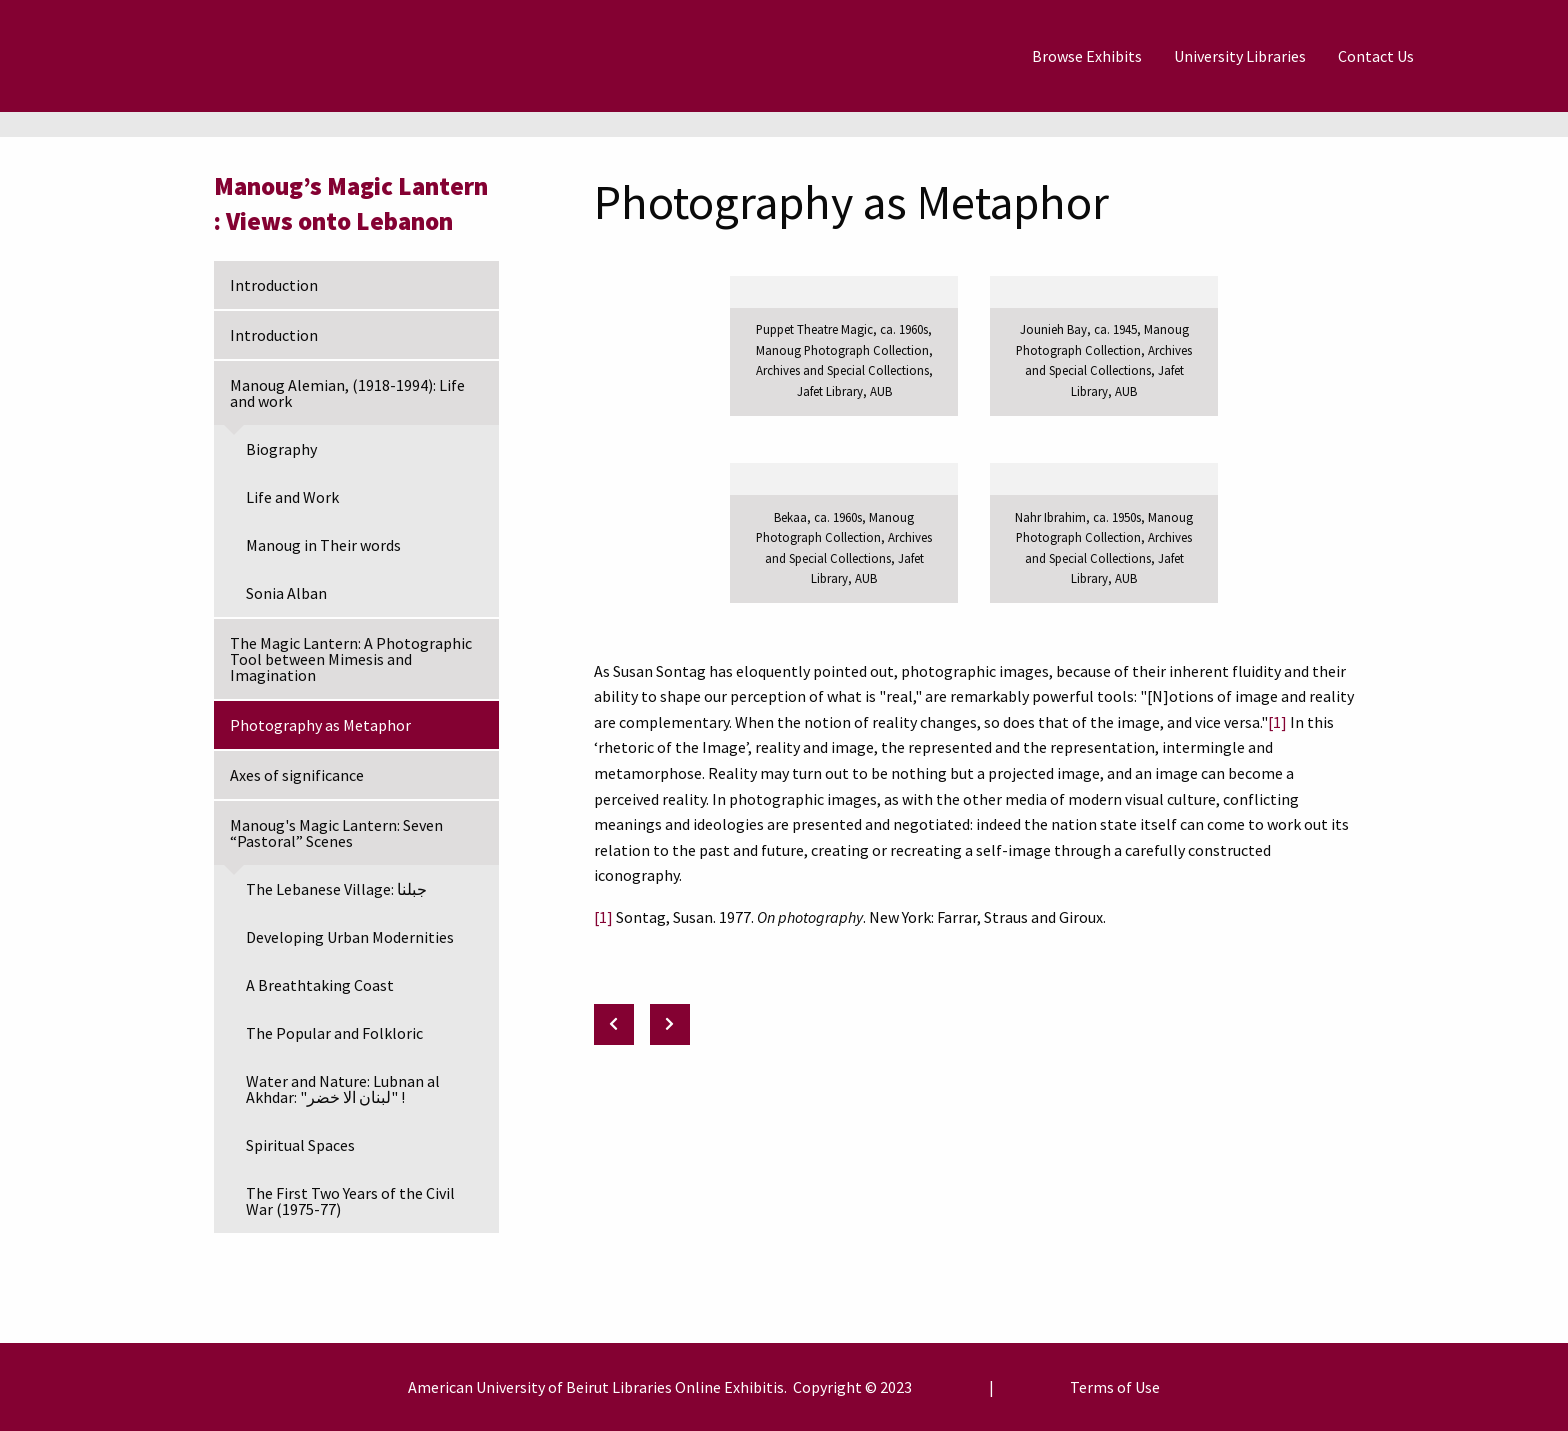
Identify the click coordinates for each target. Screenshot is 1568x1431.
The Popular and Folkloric (334, 1033)
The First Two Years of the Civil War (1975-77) (350, 1201)
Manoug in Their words (323, 545)
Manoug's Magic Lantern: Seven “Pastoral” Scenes (336, 833)
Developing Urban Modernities (350, 937)
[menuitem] (1087, 56)
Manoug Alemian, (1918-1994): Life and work (347, 393)
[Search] (1479, 56)
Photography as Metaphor (320, 725)
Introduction (274, 285)
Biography (281, 449)
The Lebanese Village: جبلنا (336, 889)
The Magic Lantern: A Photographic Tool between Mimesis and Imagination (351, 659)
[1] (1277, 722)
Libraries (642, 1387)
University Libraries (1240, 56)
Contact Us (1376, 56)
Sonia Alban (286, 593)
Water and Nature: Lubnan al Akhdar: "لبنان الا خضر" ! (343, 1089)
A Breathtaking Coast (320, 985)
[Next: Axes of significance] (670, 1024)
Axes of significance (297, 775)
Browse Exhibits (1087, 56)
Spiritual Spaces (300, 1145)
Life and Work (292, 497)
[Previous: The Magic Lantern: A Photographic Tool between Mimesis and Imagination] (614, 1024)
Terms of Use (1115, 1387)
